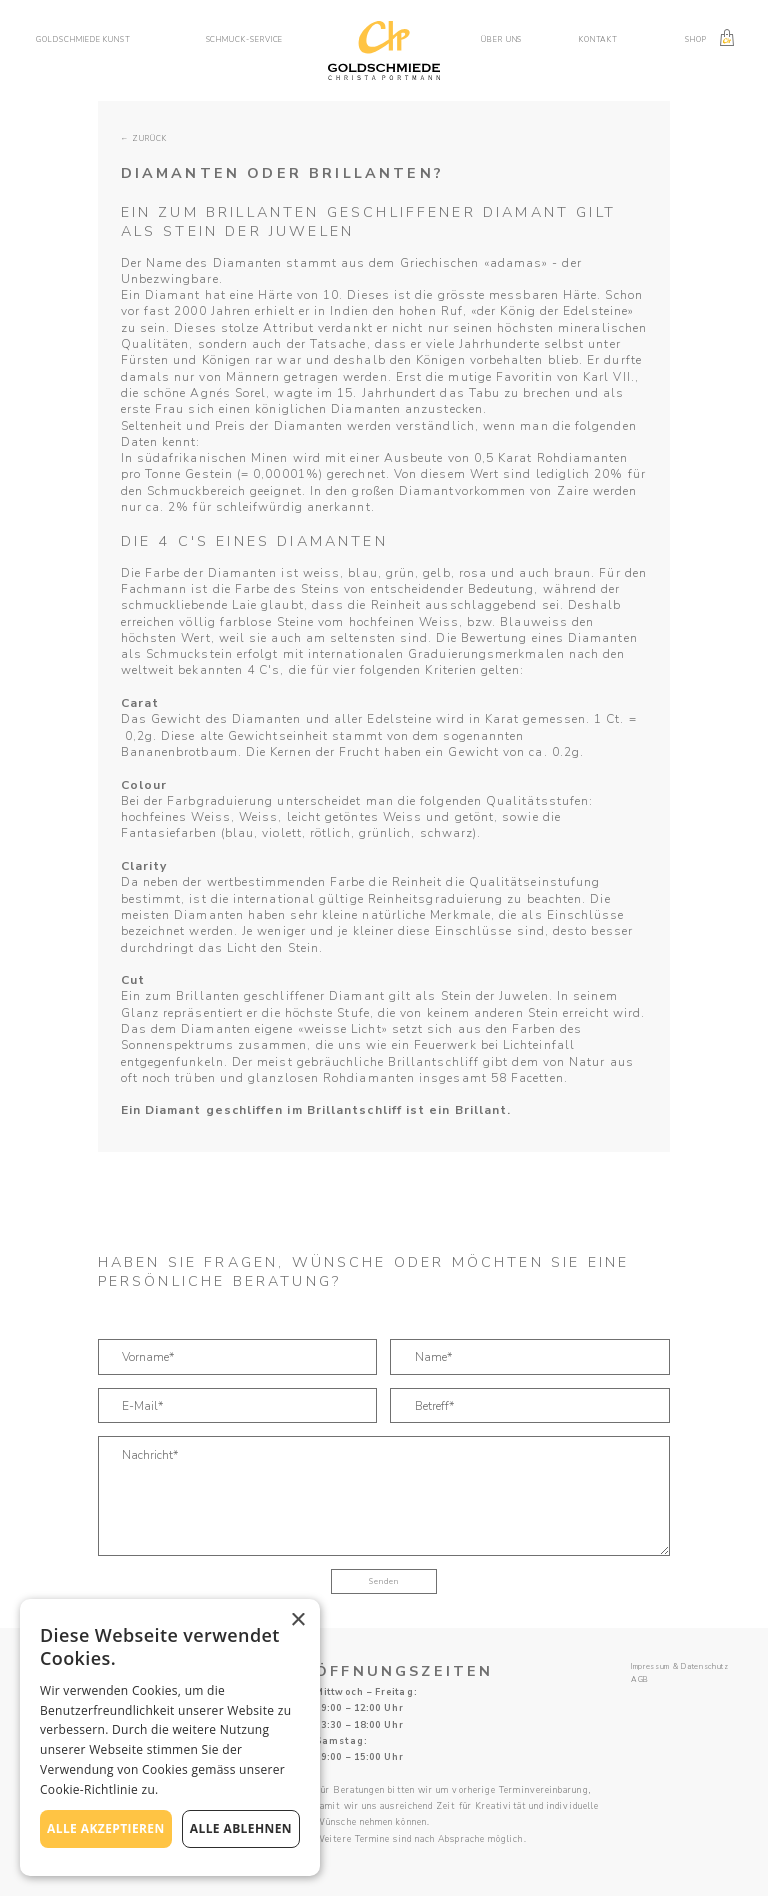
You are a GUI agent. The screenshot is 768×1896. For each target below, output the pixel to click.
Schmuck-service (245, 39)
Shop (696, 39)
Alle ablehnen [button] (241, 1828)
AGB (640, 1680)
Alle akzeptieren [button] (106, 1828)
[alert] (170, 1737)
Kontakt (598, 39)
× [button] (297, 1620)
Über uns (501, 39)
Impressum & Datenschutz (680, 1667)
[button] (91, 40)
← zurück (144, 139)
